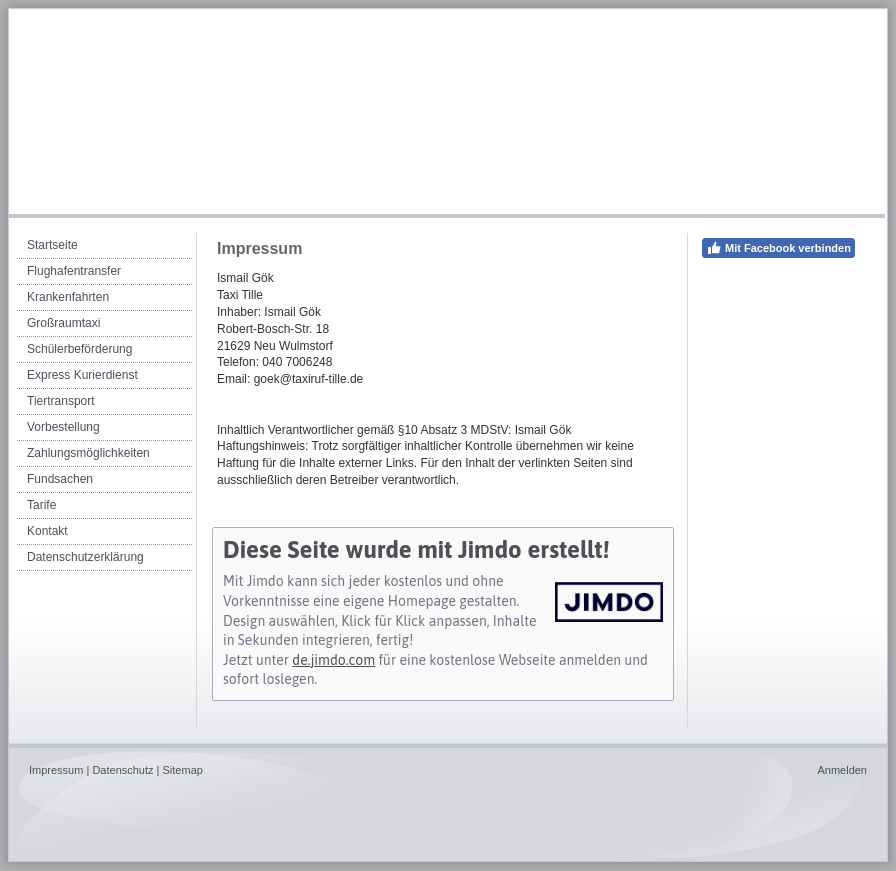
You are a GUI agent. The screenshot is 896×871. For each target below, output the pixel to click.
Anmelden (842, 770)
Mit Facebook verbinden (778, 248)
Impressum (56, 770)
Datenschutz (122, 770)
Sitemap (183, 770)
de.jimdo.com (333, 660)
